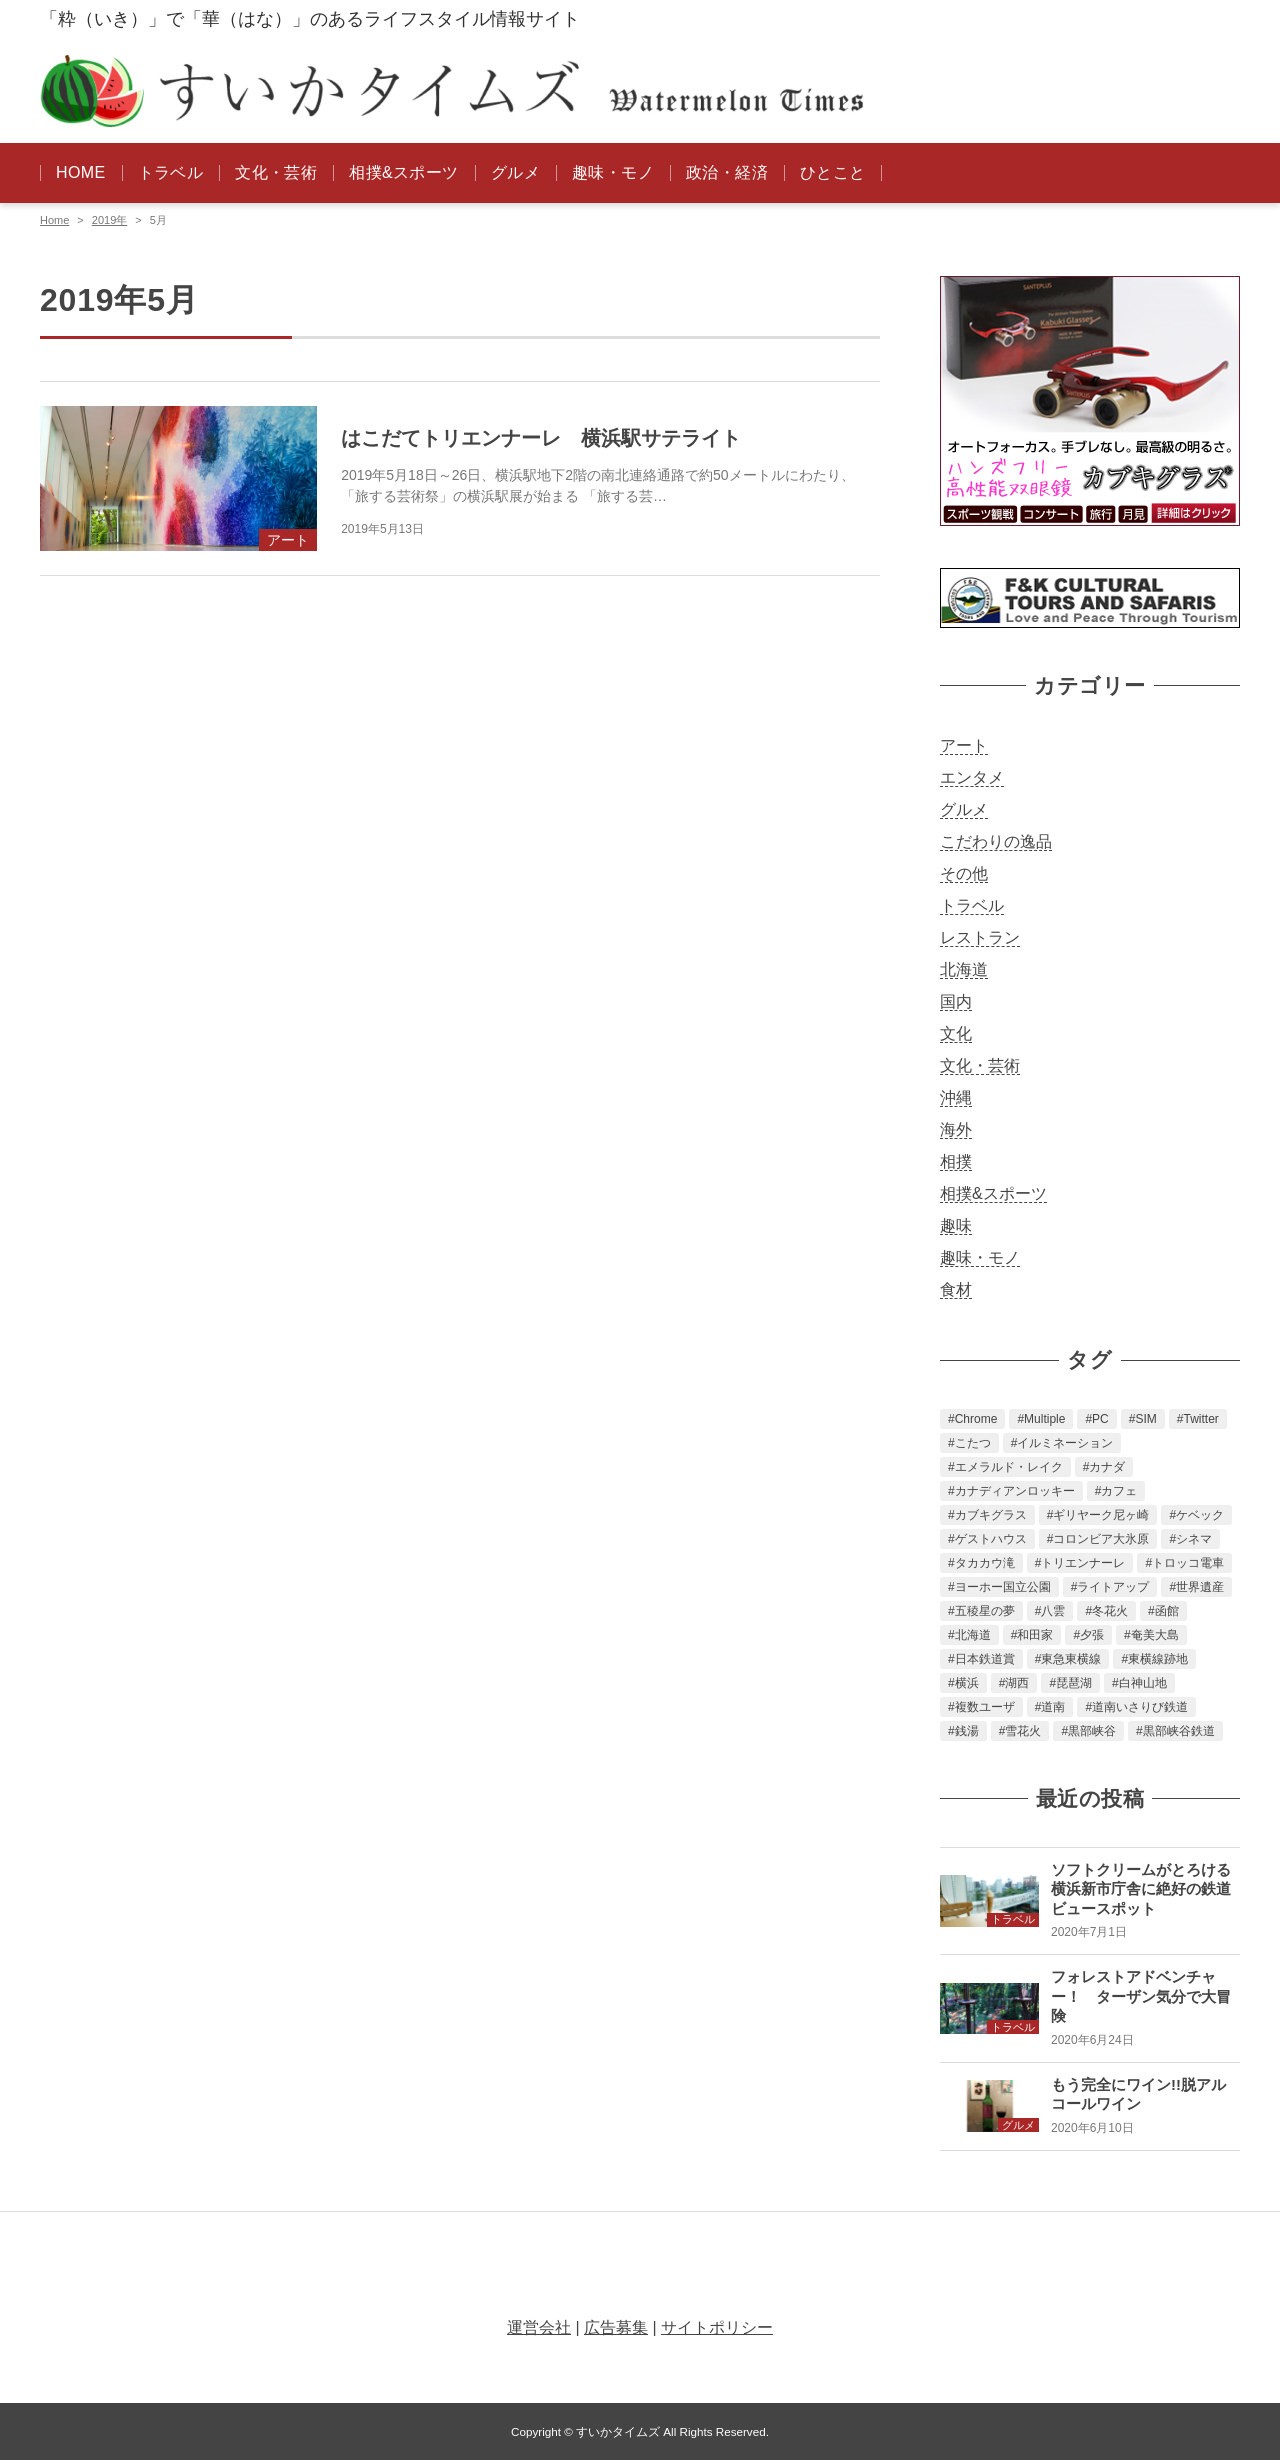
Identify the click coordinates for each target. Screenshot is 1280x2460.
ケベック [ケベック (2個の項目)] (1200, 1515)
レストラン (980, 937)
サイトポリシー (717, 2327)
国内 (956, 1001)
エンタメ (972, 777)
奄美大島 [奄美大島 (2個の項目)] (1155, 1635)
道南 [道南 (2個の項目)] (1053, 1707)
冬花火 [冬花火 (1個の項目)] (1110, 1611)
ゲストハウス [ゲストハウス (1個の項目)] (991, 1539)
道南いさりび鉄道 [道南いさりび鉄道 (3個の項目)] (1140, 1707)
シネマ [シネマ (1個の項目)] (1194, 1539)
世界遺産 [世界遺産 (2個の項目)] (1200, 1587)
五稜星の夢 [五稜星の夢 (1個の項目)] (985, 1611)
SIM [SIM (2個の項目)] (1145, 1419)
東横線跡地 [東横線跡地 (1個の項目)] (1158, 1659)
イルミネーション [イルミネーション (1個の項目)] (1065, 1443)
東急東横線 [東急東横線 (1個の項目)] (1071, 1659)
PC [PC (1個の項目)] (1100, 1419)
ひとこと (833, 172)
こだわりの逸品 (996, 841)
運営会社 (539, 2327)
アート (964, 745)
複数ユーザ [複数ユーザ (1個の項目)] (985, 1707)
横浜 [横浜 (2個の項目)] (967, 1683)
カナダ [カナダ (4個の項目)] (1107, 1467)
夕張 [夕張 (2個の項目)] (1092, 1635)
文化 (956, 1033)
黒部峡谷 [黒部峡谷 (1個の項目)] (1092, 1731)
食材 (956, 1289)
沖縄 (956, 1097)
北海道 (964, 969)
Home (54, 220)
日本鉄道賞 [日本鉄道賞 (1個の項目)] (985, 1659)
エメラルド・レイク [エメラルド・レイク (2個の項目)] (1009, 1467)
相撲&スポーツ (403, 172)
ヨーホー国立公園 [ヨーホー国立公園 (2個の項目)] (1003, 1587)
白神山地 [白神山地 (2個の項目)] (1143, 1683)
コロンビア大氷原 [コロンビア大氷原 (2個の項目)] (1101, 1539)
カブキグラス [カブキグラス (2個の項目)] (991, 1515)
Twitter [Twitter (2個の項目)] (1201, 1419)
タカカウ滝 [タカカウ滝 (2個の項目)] (985, 1563)
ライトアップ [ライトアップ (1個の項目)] (1113, 1587)
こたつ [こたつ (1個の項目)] (973, 1443)
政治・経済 (727, 172)
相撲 (956, 1161)
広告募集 (616, 2327)
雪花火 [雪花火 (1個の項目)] (1023, 1731)
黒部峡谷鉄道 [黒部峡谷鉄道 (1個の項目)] (1179, 1731)
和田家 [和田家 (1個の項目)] (1035, 1635)
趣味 (956, 1225)
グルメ (515, 172)
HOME (81, 172)
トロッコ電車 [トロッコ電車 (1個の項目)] (1188, 1563)
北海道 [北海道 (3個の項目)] (973, 1635)
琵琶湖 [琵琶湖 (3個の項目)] (1074, 1683)
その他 (964, 873)
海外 (956, 1129)
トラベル (171, 172)
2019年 (109, 220)
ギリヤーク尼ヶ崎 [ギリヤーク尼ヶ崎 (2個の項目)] (1101, 1515)
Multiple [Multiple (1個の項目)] (1044, 1419)
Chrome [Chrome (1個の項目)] (976, 1419)
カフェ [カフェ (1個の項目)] (1119, 1491)
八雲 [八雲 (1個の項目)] (1053, 1611)
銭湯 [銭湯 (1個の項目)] (967, 1731)
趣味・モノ (613, 172)
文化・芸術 (276, 172)
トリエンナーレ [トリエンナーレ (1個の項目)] (1083, 1563)
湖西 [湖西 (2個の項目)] (1017, 1683)
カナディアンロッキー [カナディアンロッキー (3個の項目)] (1015, 1491)
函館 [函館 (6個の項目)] (1167, 1611)
